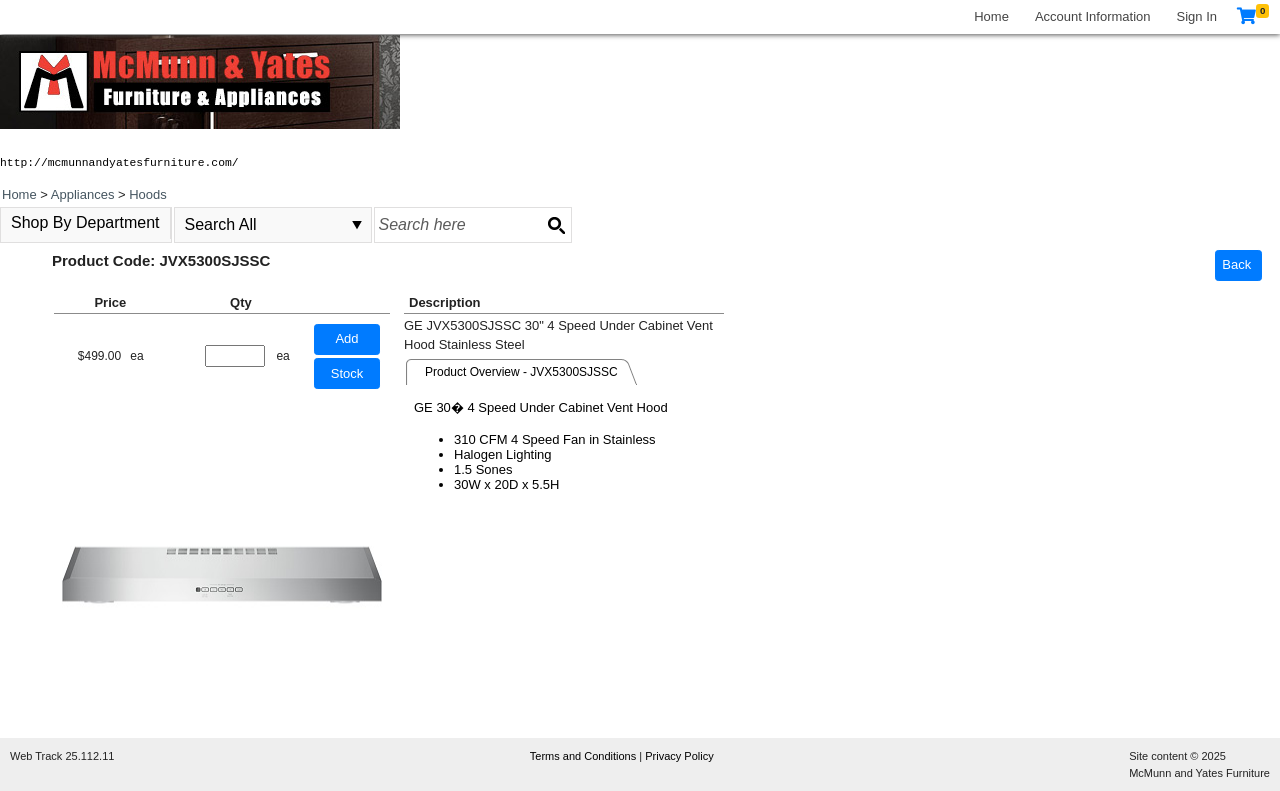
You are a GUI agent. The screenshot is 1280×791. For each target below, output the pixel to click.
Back (1236, 264)
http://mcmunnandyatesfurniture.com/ (119, 163)
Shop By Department (85, 222)
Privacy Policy (679, 756)
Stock (347, 373)
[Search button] (556, 225)
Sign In (1197, 16)
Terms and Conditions (584, 756)
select (357, 225)
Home (991, 16)
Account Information (1093, 16)
